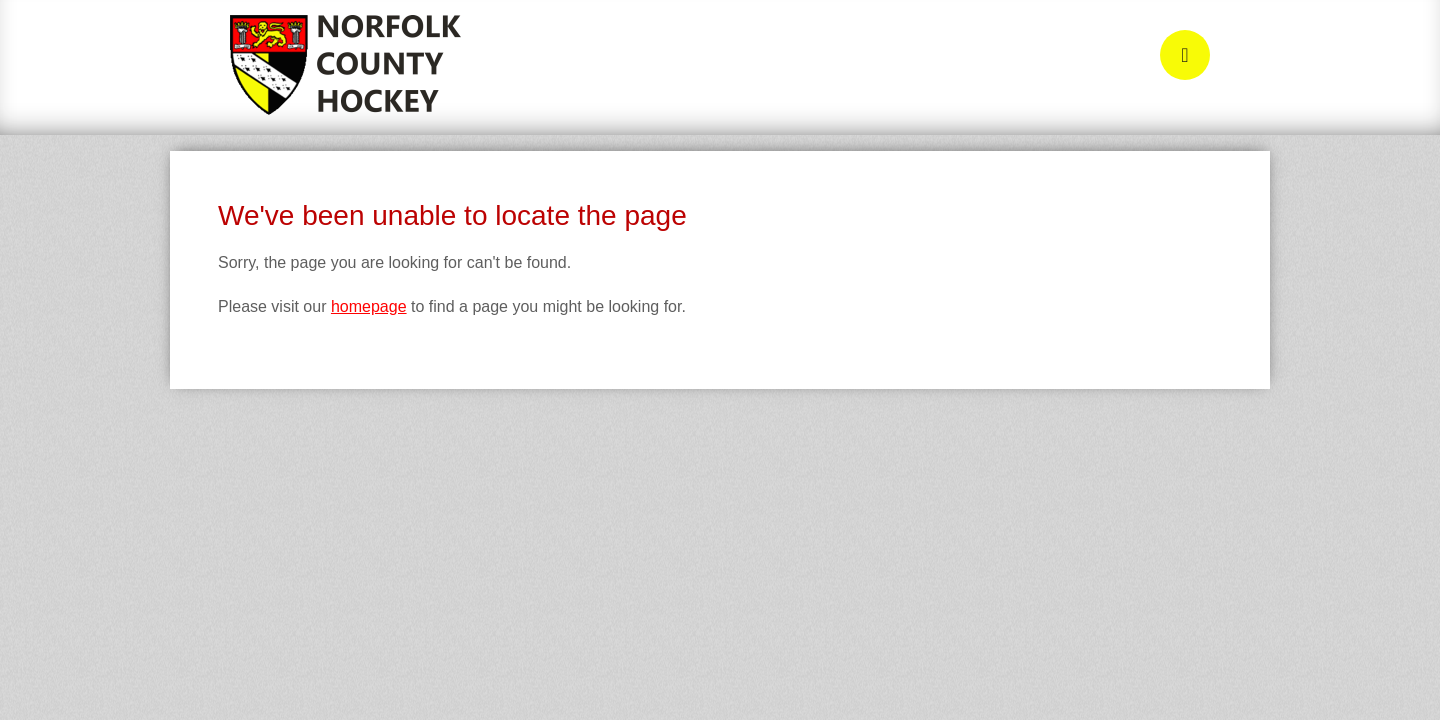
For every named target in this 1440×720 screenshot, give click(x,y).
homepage (369, 306)
